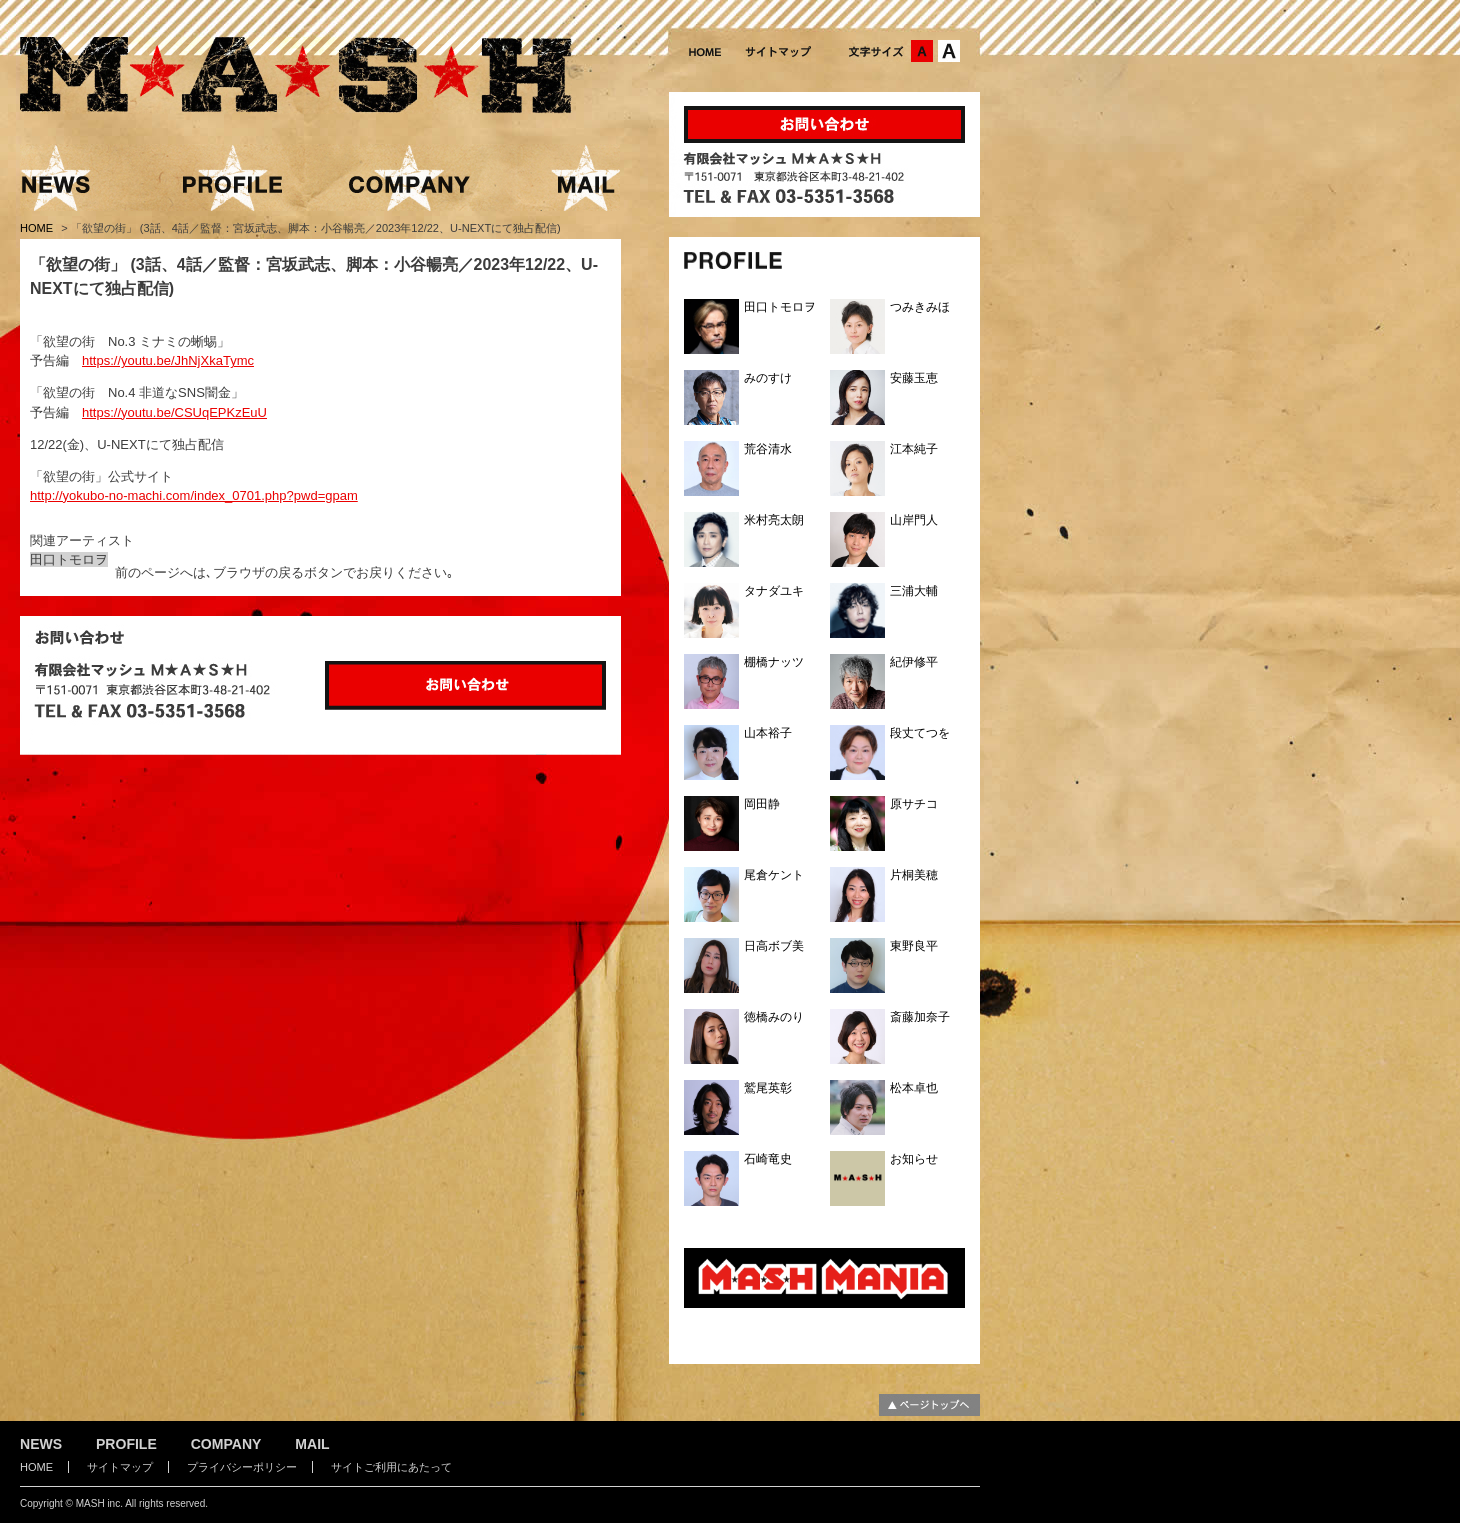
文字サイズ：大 (949, 51)
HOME (38, 228)
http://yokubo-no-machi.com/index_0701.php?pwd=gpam (194, 495)
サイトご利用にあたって (391, 1467)
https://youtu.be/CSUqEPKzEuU (174, 412)
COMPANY (226, 1444)
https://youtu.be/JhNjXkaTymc (168, 360)
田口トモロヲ (69, 559)
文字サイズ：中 (922, 51)
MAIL (312, 1444)
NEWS (41, 1444)
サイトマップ (120, 1467)
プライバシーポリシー (242, 1467)
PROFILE (126, 1444)
